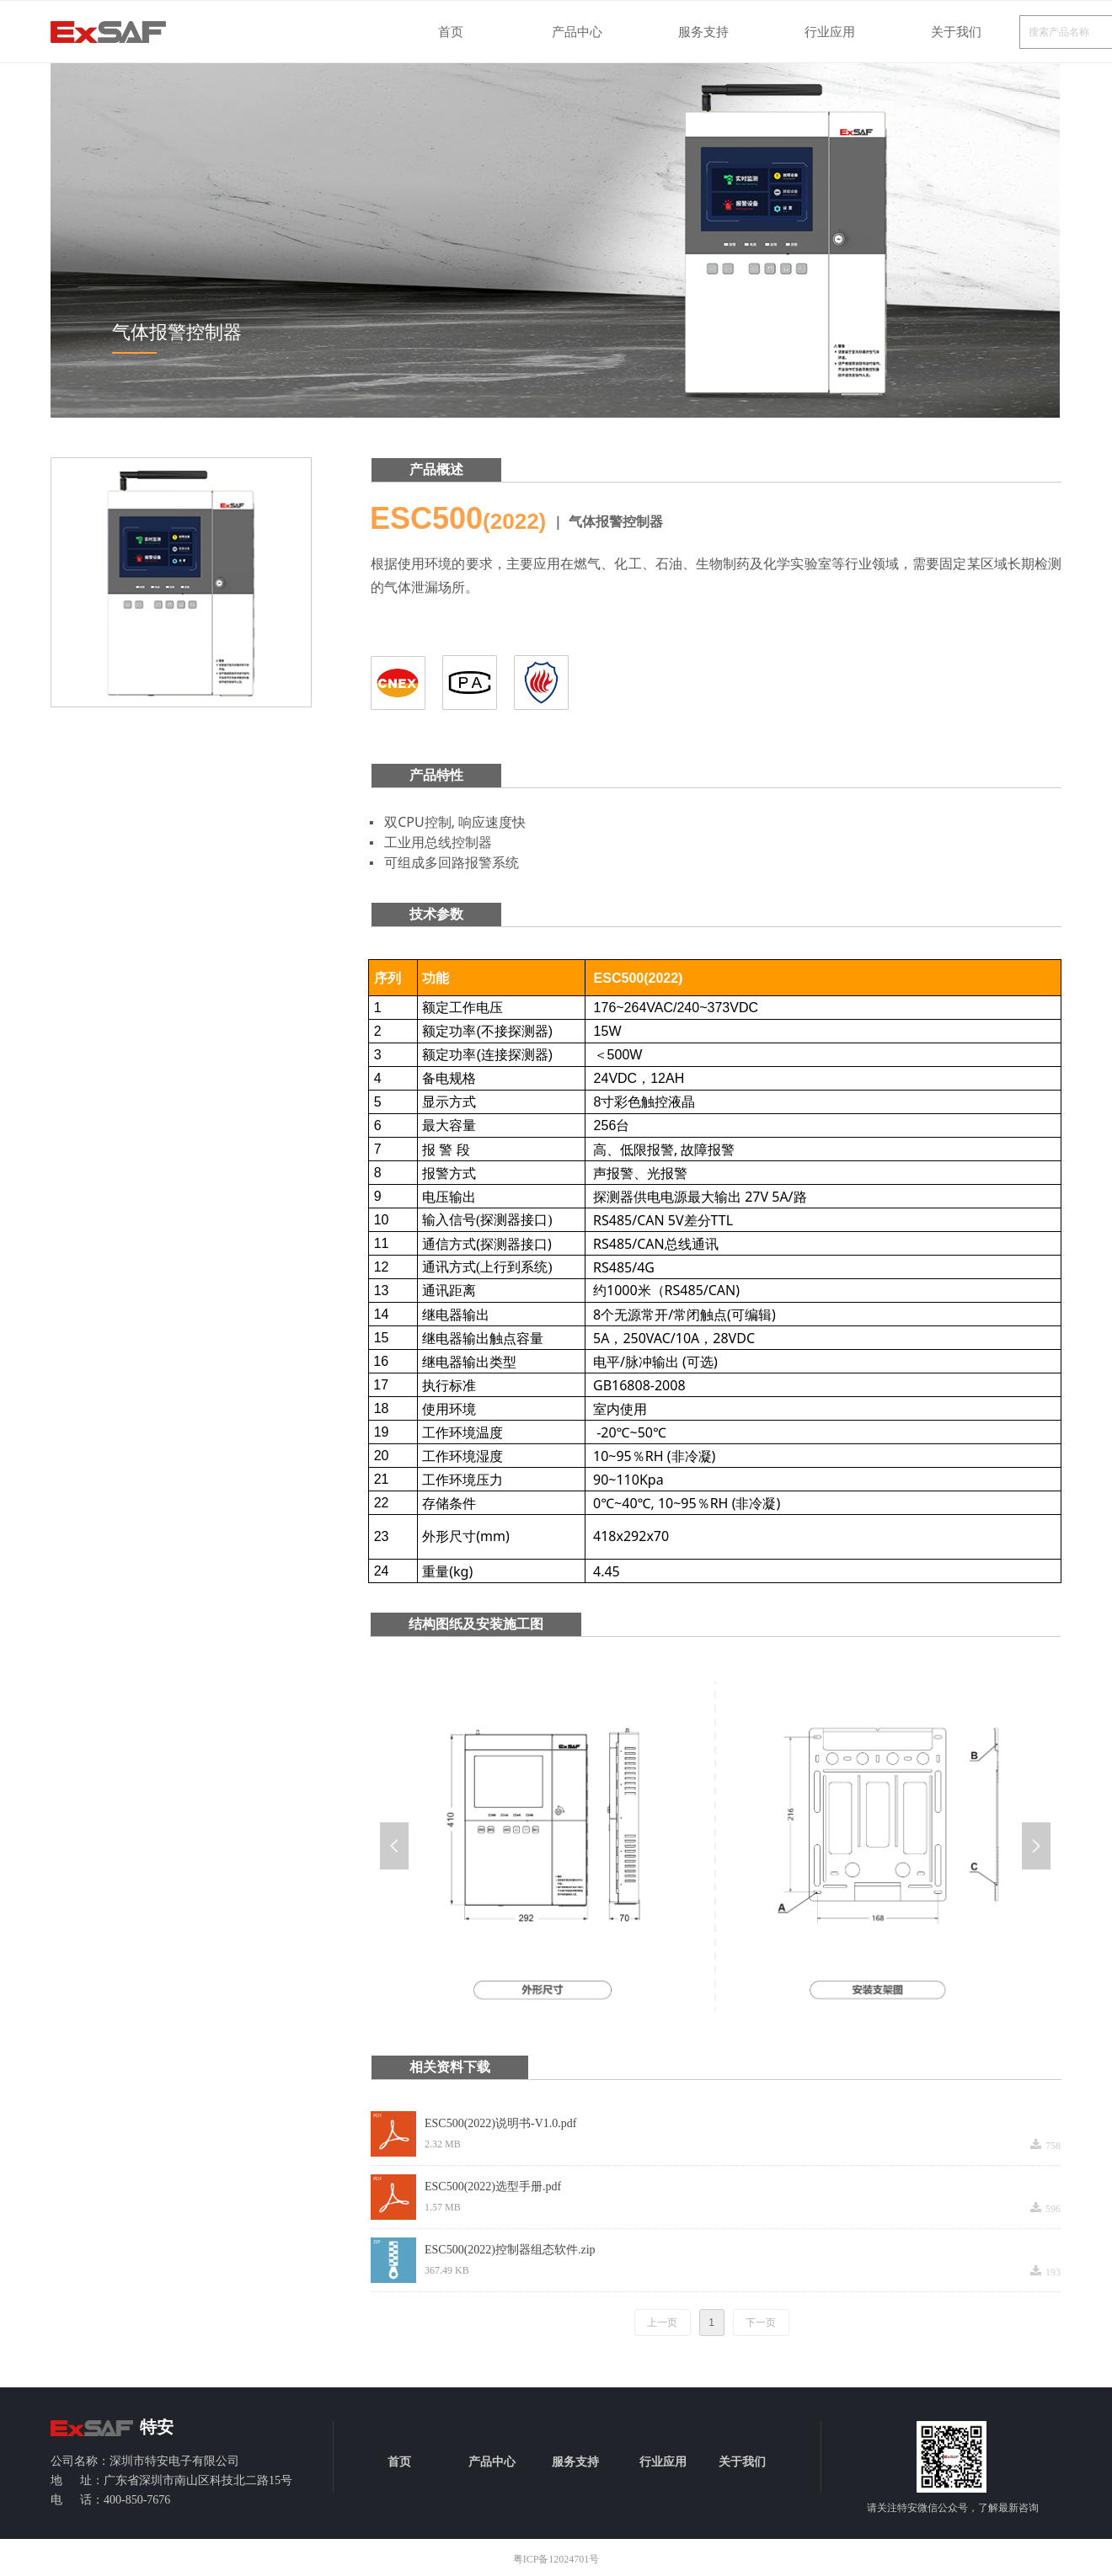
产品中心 (577, 32)
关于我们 (956, 32)
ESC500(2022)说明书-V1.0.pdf (500, 2123)
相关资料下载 (449, 2067)
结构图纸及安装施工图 (476, 1624)
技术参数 (436, 914)
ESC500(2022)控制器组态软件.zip (510, 2249)
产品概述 (436, 469)
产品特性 (436, 775)
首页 (450, 32)
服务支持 (703, 32)
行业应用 (830, 32)
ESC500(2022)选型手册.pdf (493, 2186)
